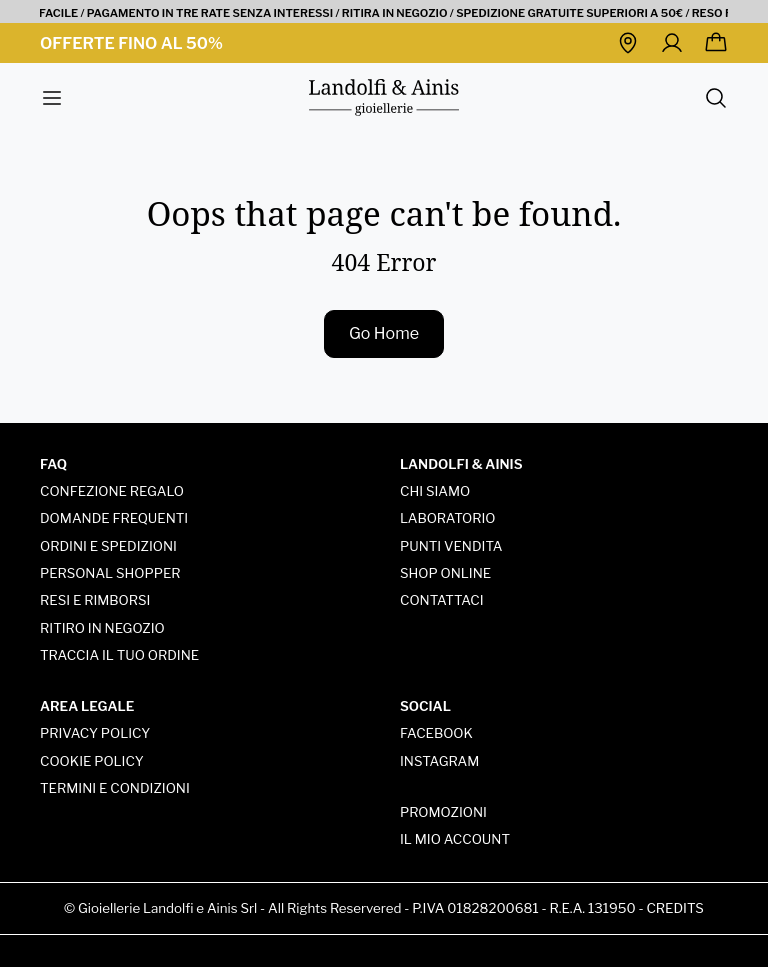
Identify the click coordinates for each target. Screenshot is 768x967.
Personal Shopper (110, 573)
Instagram (439, 761)
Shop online (445, 573)
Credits (675, 908)
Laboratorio (448, 518)
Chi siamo (435, 491)
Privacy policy (95, 733)
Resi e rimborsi (95, 600)
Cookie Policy (92, 761)
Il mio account (455, 839)
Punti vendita (451, 546)
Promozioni (443, 812)
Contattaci (442, 600)
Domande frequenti (114, 518)
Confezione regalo (112, 491)
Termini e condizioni (115, 788)
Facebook (436, 733)
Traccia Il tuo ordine (119, 655)
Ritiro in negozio (102, 628)
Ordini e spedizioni (108, 546)
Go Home (384, 333)
